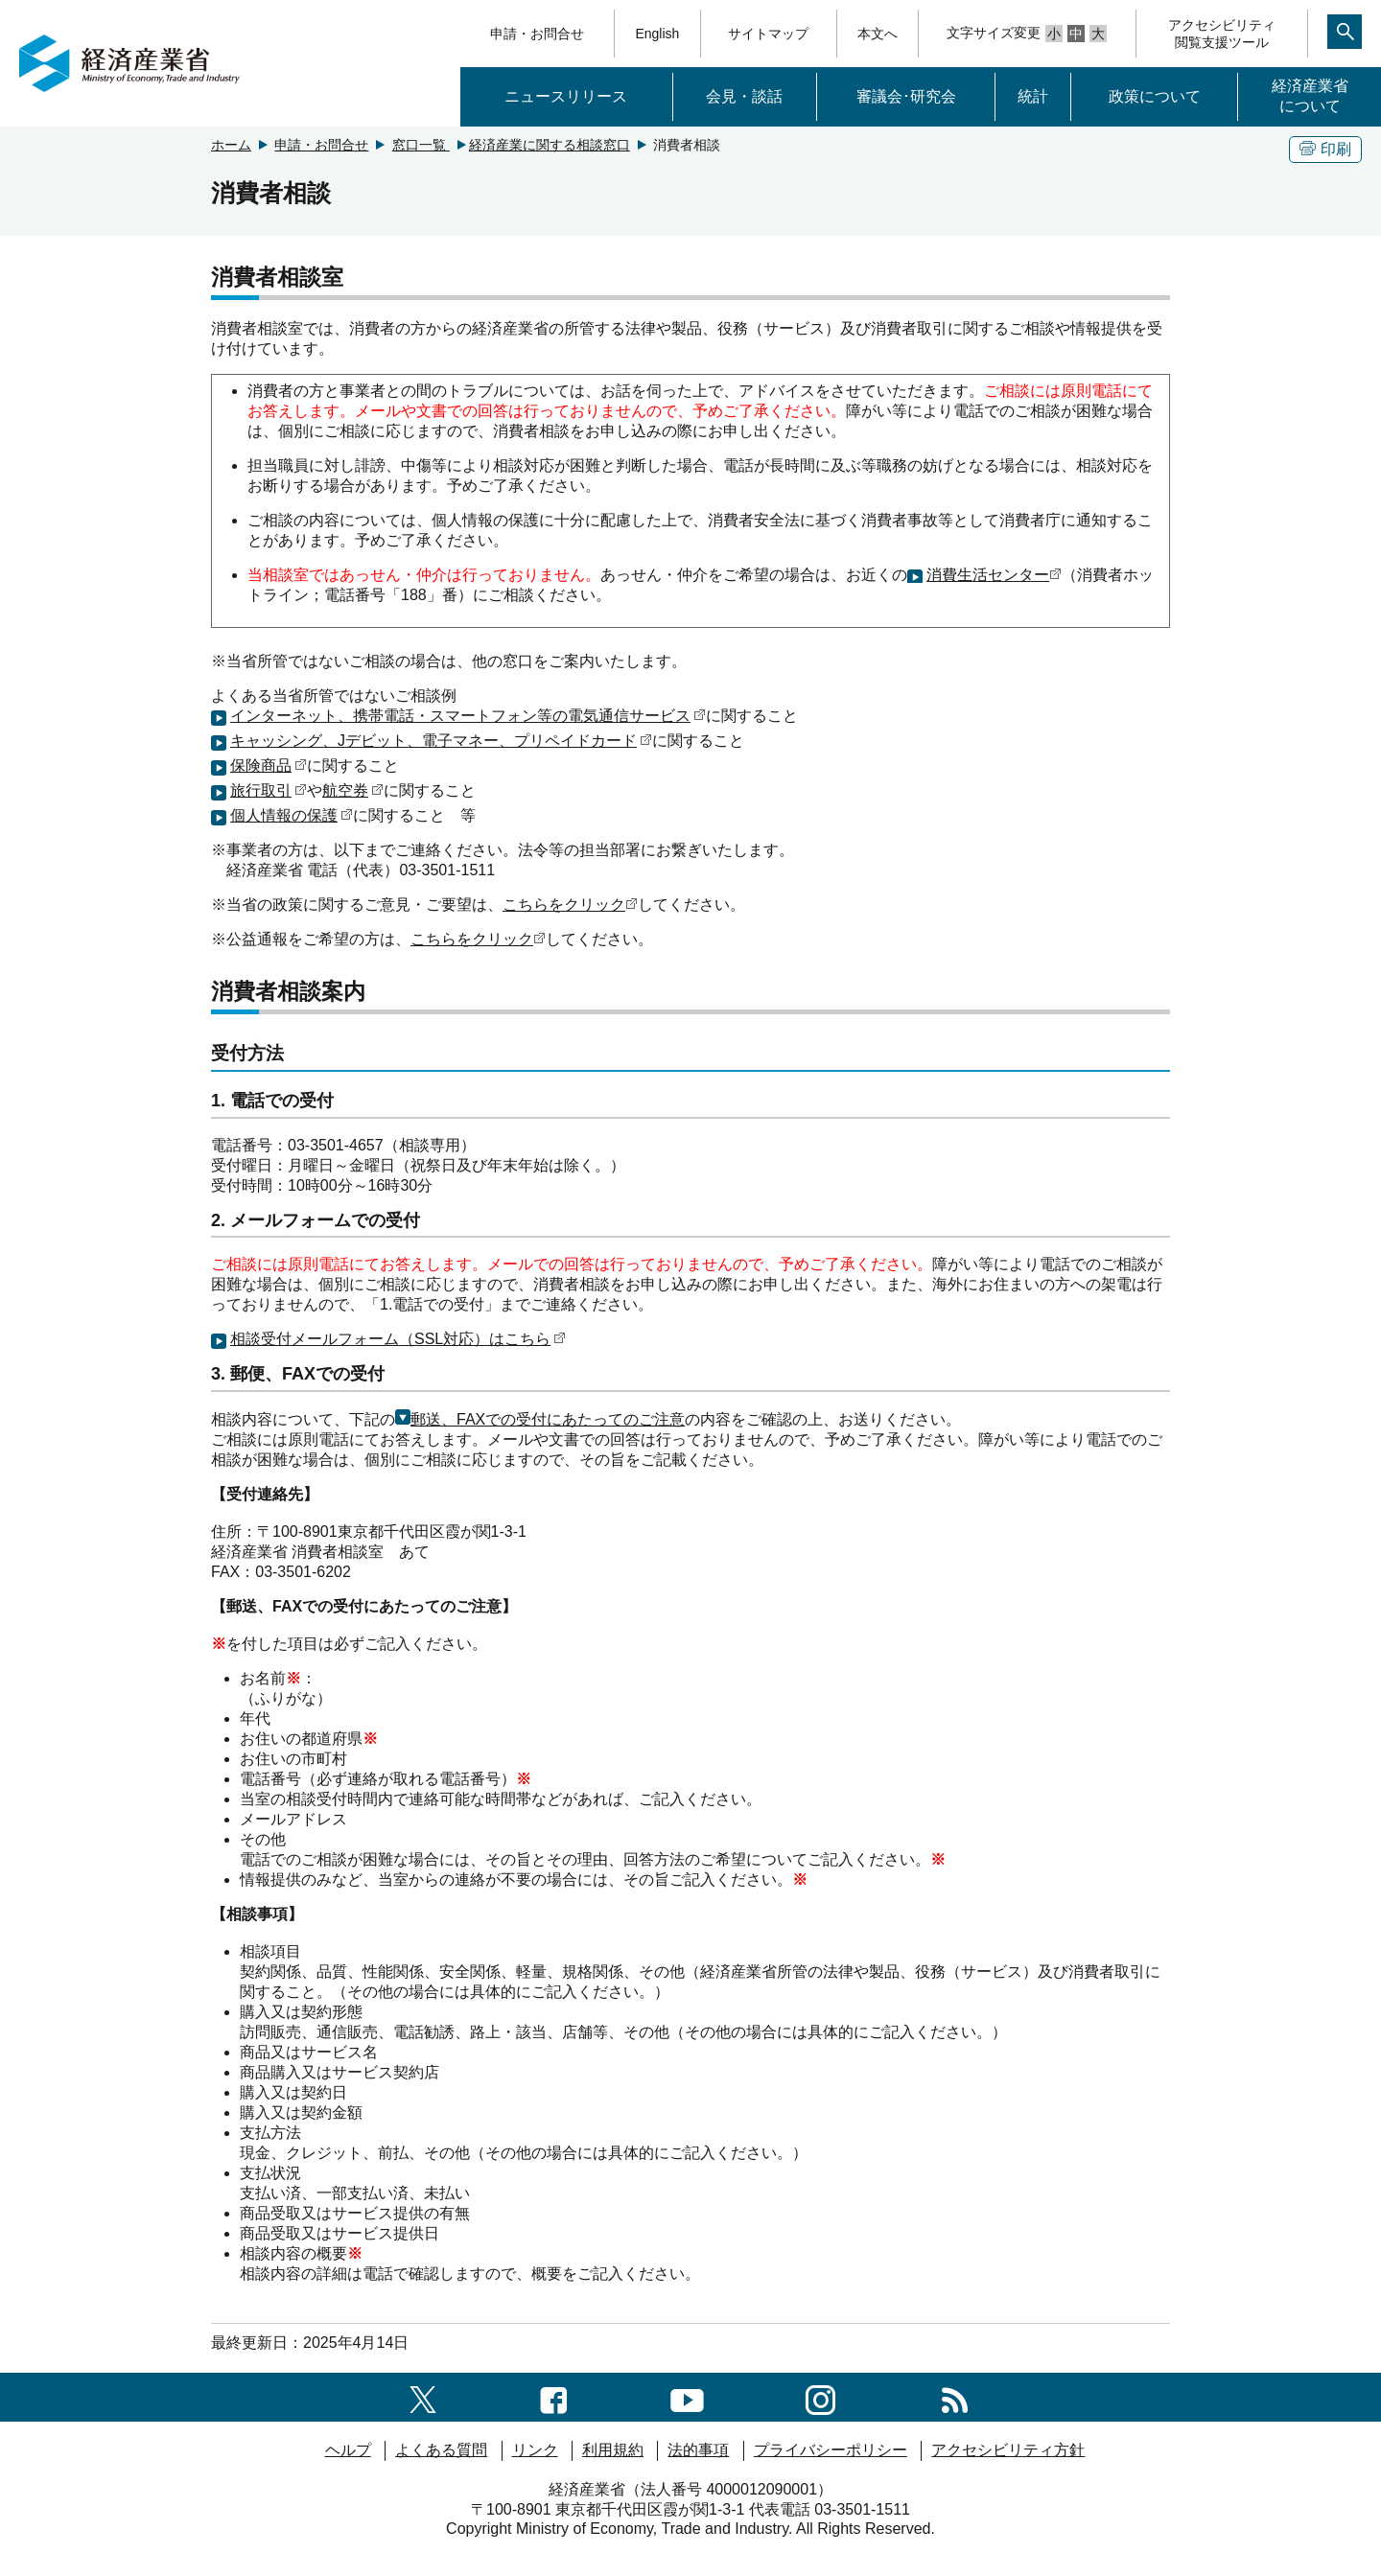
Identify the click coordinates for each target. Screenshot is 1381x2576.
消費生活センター (994, 575)
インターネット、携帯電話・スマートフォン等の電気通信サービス (468, 716)
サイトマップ (768, 33)
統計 (1033, 96)
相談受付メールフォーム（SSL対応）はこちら (398, 1339)
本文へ (877, 33)
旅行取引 (268, 790)
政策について (1155, 96)
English (657, 33)
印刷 (1325, 149)
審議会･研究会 (906, 96)
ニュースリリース (565, 96)
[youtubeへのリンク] (687, 2396)
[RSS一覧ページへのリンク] (954, 2396)
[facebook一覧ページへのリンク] (554, 2396)
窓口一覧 (421, 144)
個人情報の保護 (291, 815)
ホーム (231, 144)
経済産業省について (1310, 96)
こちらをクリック (570, 904)
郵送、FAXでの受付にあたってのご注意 (540, 1419)
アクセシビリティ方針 (1008, 2450)
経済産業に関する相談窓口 (549, 144)
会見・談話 (744, 96)
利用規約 (613, 2450)
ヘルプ (348, 2450)
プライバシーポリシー (830, 2450)
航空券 (353, 790)
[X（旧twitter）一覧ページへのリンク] (423, 2396)
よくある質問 (441, 2450)
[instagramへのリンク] (820, 2396)
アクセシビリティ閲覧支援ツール (1222, 33)
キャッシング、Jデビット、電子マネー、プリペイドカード (441, 740)
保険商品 (268, 765)
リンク (535, 2450)
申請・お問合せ (537, 33)
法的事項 (698, 2450)
